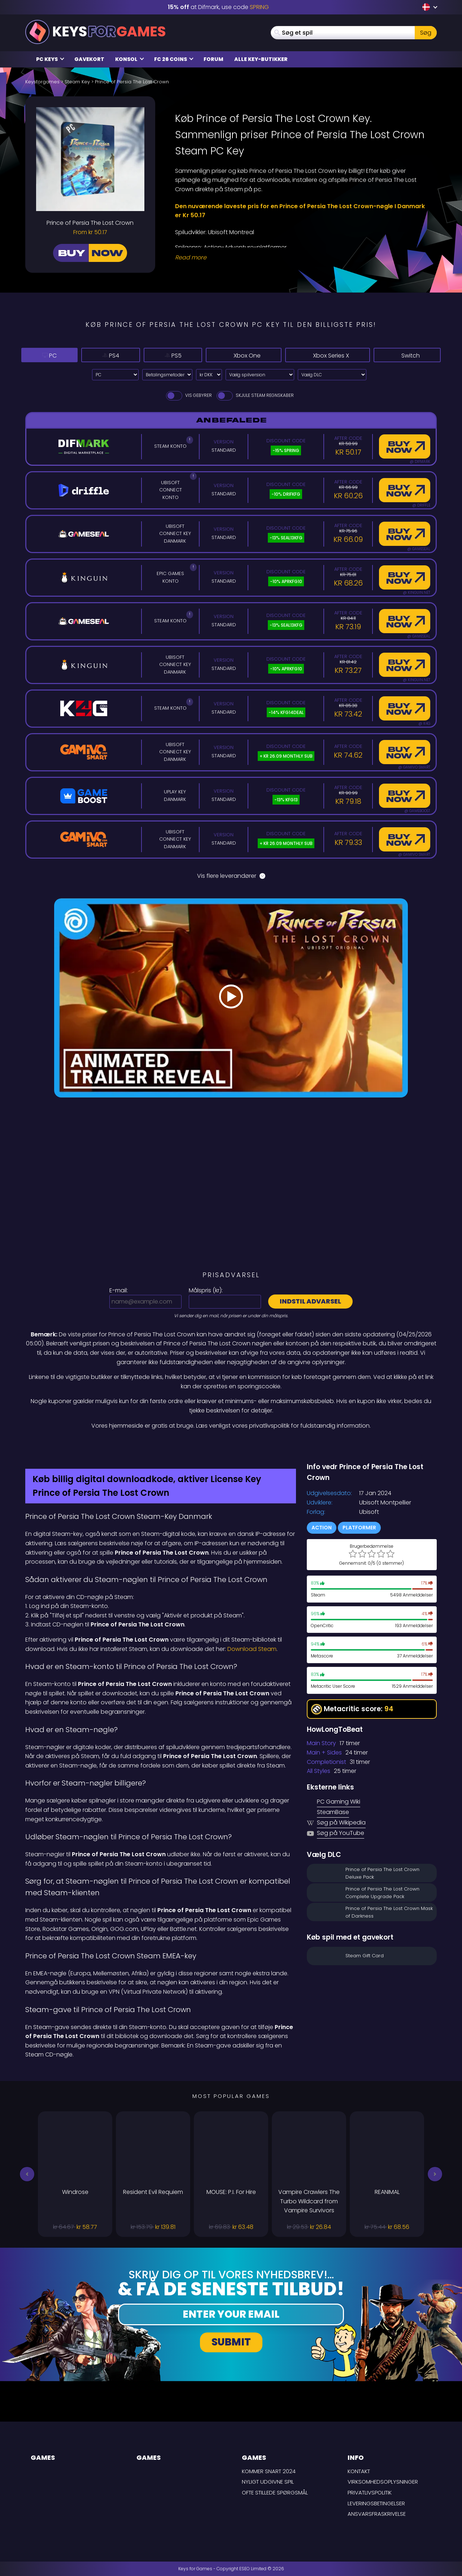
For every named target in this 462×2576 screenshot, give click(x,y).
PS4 (95, 355)
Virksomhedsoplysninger (383, 2481)
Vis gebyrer (188, 395)
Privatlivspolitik (370, 2492)
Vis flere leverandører (231, 876)
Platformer (359, 1527)
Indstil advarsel (310, 1301)
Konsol (129, 59)
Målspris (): (206, 1290)
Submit (231, 2342)
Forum (213, 59)
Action (321, 1527)
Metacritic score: (352, 1709)
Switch (407, 355)
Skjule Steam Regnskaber (254, 395)
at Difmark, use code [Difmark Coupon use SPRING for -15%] (218, 7)
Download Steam (251, 1649)
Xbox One (221, 355)
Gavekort (89, 59)
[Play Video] (231, 997)
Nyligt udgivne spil (268, 2481)
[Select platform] (115, 374)
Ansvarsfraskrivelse (377, 2514)
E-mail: (118, 1290)
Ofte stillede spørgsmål (275, 2492)
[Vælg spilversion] (260, 374)
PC (44, 355)
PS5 (150, 355)
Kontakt (359, 2471)
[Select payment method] (167, 374)
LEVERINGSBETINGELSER (376, 2503)
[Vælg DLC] (332, 374)
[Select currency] (209, 374)
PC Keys (50, 59)
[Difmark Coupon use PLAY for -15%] (231, 1445)
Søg (425, 33)
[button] (27, 2174)
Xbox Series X (318, 355)
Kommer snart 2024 (269, 2471)
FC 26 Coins (173, 59)
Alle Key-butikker (261, 59)
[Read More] (301, 257)
